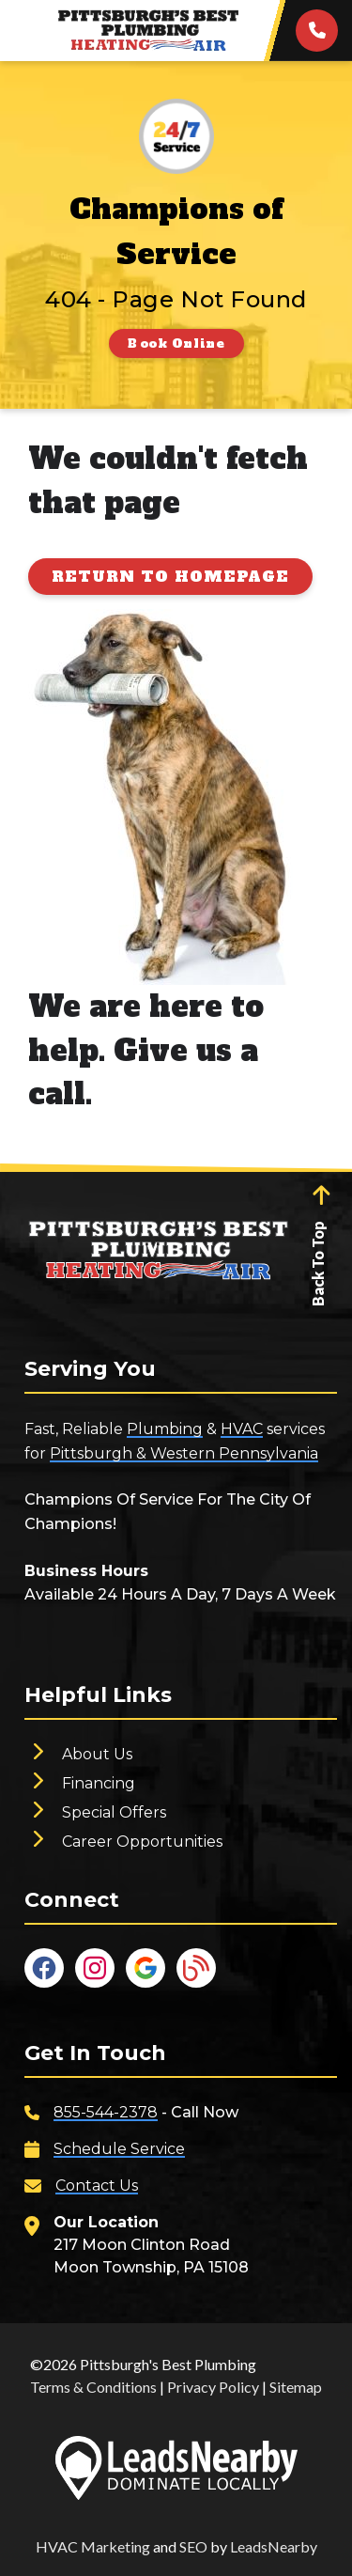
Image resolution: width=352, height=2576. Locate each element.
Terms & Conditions (93, 2387)
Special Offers (114, 1812)
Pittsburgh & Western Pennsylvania (184, 1453)
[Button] (176, 343)
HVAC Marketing (93, 2546)
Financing (98, 1783)
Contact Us (96, 2185)
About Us (97, 1754)
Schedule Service (119, 2149)
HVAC (242, 1429)
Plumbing (165, 1429)
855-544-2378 (106, 2112)
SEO (193, 2546)
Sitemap (295, 2387)
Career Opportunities (142, 1841)
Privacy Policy (213, 2387)
